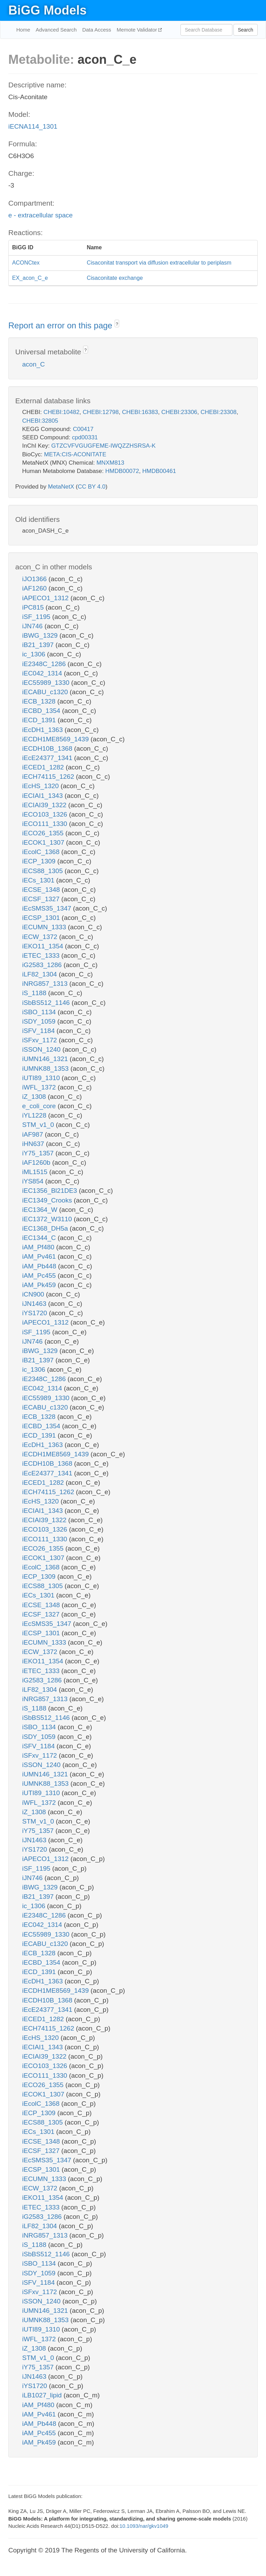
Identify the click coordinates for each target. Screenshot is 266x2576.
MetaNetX (61, 486)
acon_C (33, 364)
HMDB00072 (122, 471)
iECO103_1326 (45, 814)
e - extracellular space (40, 215)
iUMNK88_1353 (46, 1068)
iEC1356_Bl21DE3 (50, 1190)
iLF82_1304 (40, 974)
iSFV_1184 (39, 1030)
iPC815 (34, 607)
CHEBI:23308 (219, 412)
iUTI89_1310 (42, 1078)
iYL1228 (35, 1115)
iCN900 (34, 1294)
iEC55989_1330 (46, 682)
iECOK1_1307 (44, 842)
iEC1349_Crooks (48, 1200)
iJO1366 (35, 579)
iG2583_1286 (42, 964)
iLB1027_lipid (42, 2395)
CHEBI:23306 (179, 412)
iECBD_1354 (42, 710)
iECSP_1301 (42, 917)
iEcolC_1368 (41, 851)
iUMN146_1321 (46, 1058)
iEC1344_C (39, 1237)
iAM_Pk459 (39, 1285)
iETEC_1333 (41, 955)
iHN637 (34, 1143)
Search (245, 30)
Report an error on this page (61, 325)
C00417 (83, 429)
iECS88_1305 (43, 871)
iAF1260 (35, 588)
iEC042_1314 (43, 673)
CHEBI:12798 (101, 412)
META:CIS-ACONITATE (75, 454)
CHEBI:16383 (140, 412)
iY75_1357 (38, 1153)
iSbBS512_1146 (47, 1002)
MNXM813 (110, 462)
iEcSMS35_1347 (47, 908)
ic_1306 (34, 654)
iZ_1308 (35, 1096)
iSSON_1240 (42, 1049)
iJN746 (33, 626)
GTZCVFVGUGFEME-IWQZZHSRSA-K (103, 445)
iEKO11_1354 (43, 946)
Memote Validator (138, 30)
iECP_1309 (39, 861)
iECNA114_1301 (32, 126)
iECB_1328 (39, 701)
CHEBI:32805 (40, 420)
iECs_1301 (39, 880)
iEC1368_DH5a (46, 1228)
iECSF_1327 (41, 899)
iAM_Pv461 (39, 1256)
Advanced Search (56, 30)
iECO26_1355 (43, 833)
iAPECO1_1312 (46, 598)
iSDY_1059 (39, 1021)
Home (23, 30)
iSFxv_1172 (40, 1040)
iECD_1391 (39, 720)
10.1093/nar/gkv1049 (143, 2526)
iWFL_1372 (39, 1087)
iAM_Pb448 (40, 1266)
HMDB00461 (159, 471)
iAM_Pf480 (39, 1247)
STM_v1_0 (39, 1124)
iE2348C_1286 (45, 663)
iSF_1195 (37, 616)
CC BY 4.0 (91, 486)
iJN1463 (35, 1303)
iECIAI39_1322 (45, 805)
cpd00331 (85, 437)
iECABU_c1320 (46, 692)
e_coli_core (39, 1106)
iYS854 (33, 1181)
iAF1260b (37, 1162)
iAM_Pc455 (39, 1275)
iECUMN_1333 (45, 927)
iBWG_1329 (41, 635)
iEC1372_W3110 (48, 1219)
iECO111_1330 (45, 823)
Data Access (96, 30)
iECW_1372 (40, 936)
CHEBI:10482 (61, 412)
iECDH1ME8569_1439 (56, 739)
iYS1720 (35, 1313)
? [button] (117, 324)
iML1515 (35, 1171)
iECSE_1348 (42, 889)
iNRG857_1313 (45, 983)
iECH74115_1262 (49, 776)
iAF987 (33, 1134)
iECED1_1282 (44, 767)
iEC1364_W (40, 1209)
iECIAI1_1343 (43, 795)
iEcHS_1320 (41, 786)
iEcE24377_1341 (48, 757)
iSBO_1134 (39, 1012)
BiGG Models (47, 10)
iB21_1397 (38, 644)
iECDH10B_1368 (48, 748)
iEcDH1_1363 (43, 729)
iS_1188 (35, 993)
